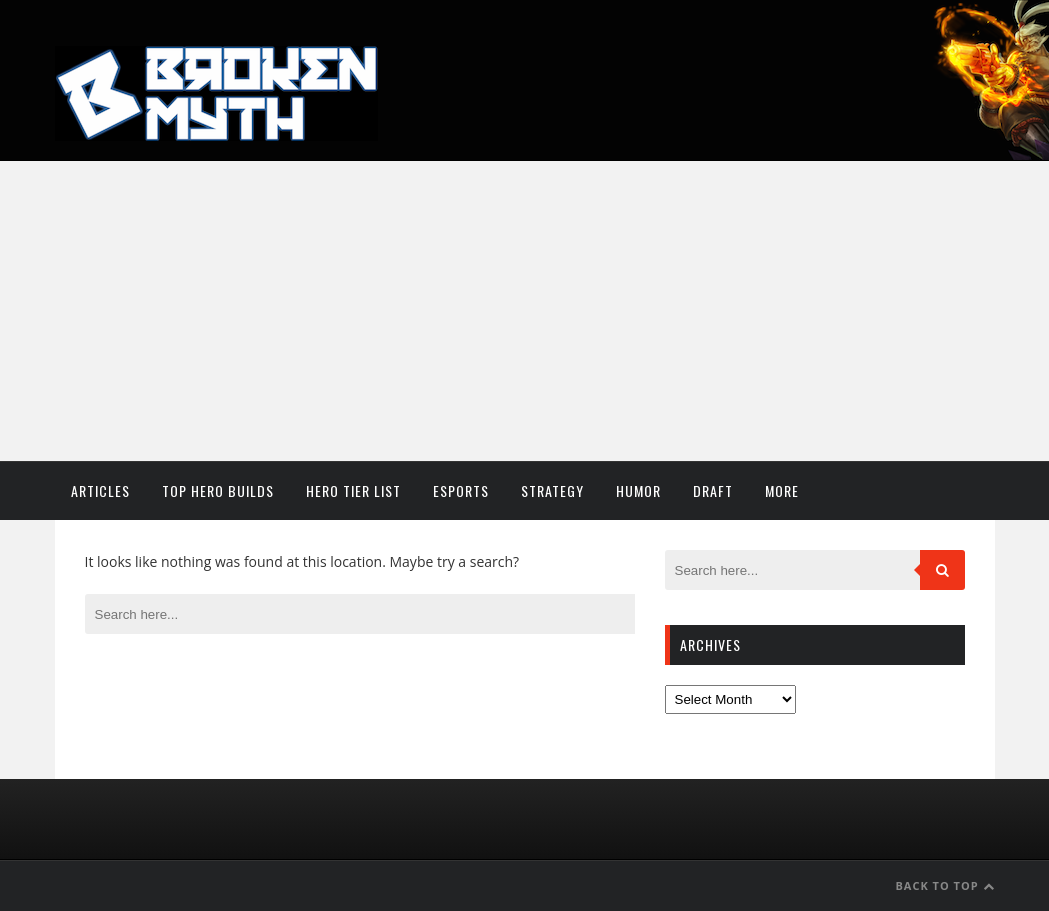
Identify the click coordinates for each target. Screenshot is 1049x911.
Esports (461, 490)
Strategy (552, 490)
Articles (100, 490)
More (782, 490)
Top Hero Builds (218, 490)
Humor (638, 490)
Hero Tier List (353, 490)
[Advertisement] (524, 311)
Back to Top (944, 885)
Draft (713, 490)
